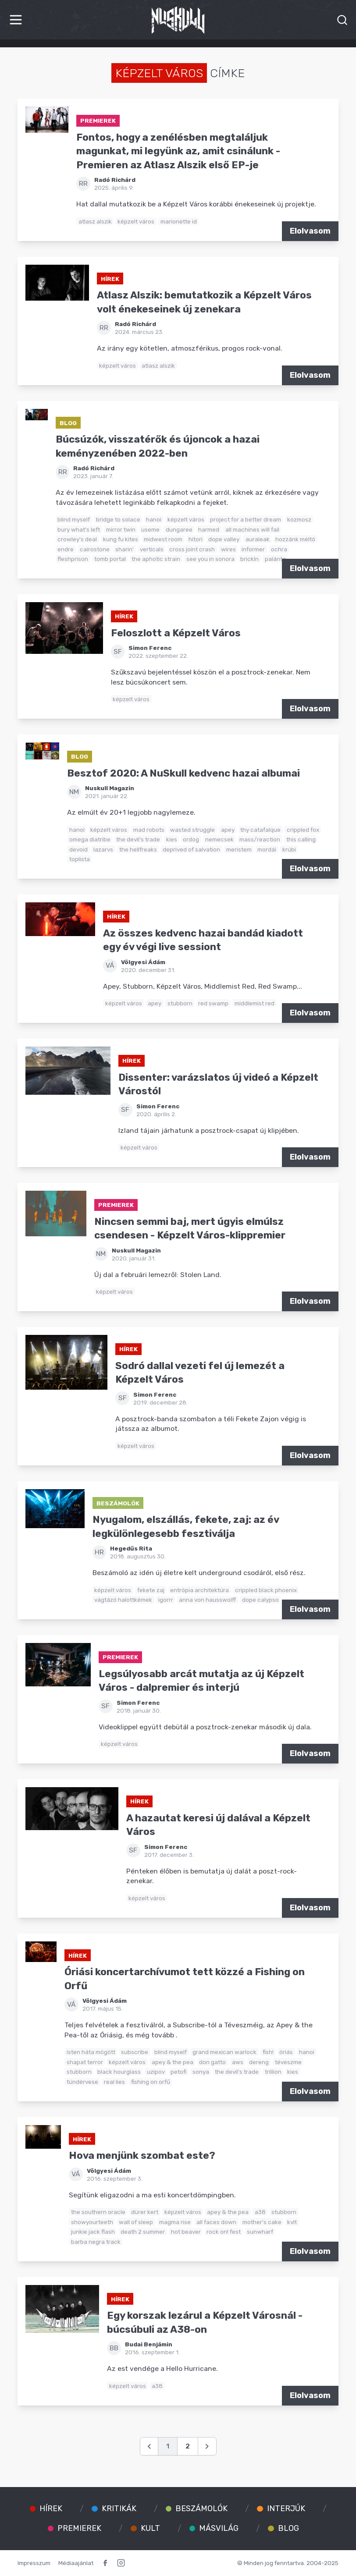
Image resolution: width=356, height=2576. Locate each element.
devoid (78, 849)
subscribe (134, 2051)
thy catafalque (260, 829)
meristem (239, 849)
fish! (268, 2051)
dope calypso (260, 1599)
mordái (266, 849)
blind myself (73, 519)
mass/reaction (259, 839)
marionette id (178, 221)
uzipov (156, 2071)
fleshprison (72, 558)
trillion (273, 2071)
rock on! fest (223, 2231)
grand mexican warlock (224, 2051)
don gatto (212, 2061)
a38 (260, 2211)
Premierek (98, 120)
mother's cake (261, 2221)
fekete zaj (150, 1589)
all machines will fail (252, 529)
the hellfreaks (138, 849)
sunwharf (260, 2231)
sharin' (124, 549)
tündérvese (82, 2081)
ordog (191, 839)
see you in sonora (210, 558)
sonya (200, 2071)
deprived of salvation (191, 849)
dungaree (179, 529)
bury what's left (78, 529)
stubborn (179, 1003)
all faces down (216, 2221)
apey (228, 829)
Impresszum (34, 2562)
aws (237, 2061)
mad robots (148, 829)
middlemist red (254, 1003)
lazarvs (103, 849)
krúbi (289, 849)
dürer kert (144, 2211)
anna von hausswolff (207, 1599)
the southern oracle (98, 2211)
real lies (114, 2081)
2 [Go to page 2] (187, 2446)
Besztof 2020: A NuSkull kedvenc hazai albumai (183, 773)
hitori (196, 539)
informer (253, 549)
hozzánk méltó (295, 539)
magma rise (175, 2221)
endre (65, 549)
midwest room (163, 539)
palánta (275, 558)
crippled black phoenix (266, 1589)
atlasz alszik (95, 221)
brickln (249, 558)
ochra (279, 549)
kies (171, 839)
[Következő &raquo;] (207, 2446)
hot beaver (186, 2231)
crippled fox (303, 829)
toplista (79, 858)
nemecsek (219, 839)
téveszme (288, 2061)
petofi (178, 2071)
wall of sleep (136, 2221)
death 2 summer (143, 2231)
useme (150, 529)
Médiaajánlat (75, 2562)
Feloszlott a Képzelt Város (176, 633)
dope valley (223, 539)
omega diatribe (89, 839)
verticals (152, 549)
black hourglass (119, 2071)
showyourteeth (92, 2221)
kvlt (292, 2221)
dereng (259, 2061)
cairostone (95, 549)
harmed (208, 529)
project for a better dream (245, 519)
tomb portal (110, 558)
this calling (301, 839)
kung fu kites (120, 539)
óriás (286, 2051)
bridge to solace (118, 519)
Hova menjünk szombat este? (142, 2155)
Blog (68, 422)
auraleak (258, 539)
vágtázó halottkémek (123, 1599)
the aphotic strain (156, 558)
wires (228, 549)
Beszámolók (117, 1503)
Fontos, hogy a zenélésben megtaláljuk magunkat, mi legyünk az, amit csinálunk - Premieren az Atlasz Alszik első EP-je (178, 151)
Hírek (110, 278)
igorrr (165, 1599)
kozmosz (299, 519)
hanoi (153, 519)
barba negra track (96, 2241)
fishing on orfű (150, 2081)
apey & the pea (172, 2061)
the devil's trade (138, 839)
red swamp (213, 1003)
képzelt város (135, 221)
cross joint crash (192, 549)
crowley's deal (77, 539)
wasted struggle (192, 829)
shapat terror (85, 2061)
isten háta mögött (91, 2051)
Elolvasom (310, 231)
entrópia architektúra (199, 1589)
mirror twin (120, 529)
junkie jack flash (93, 2231)
